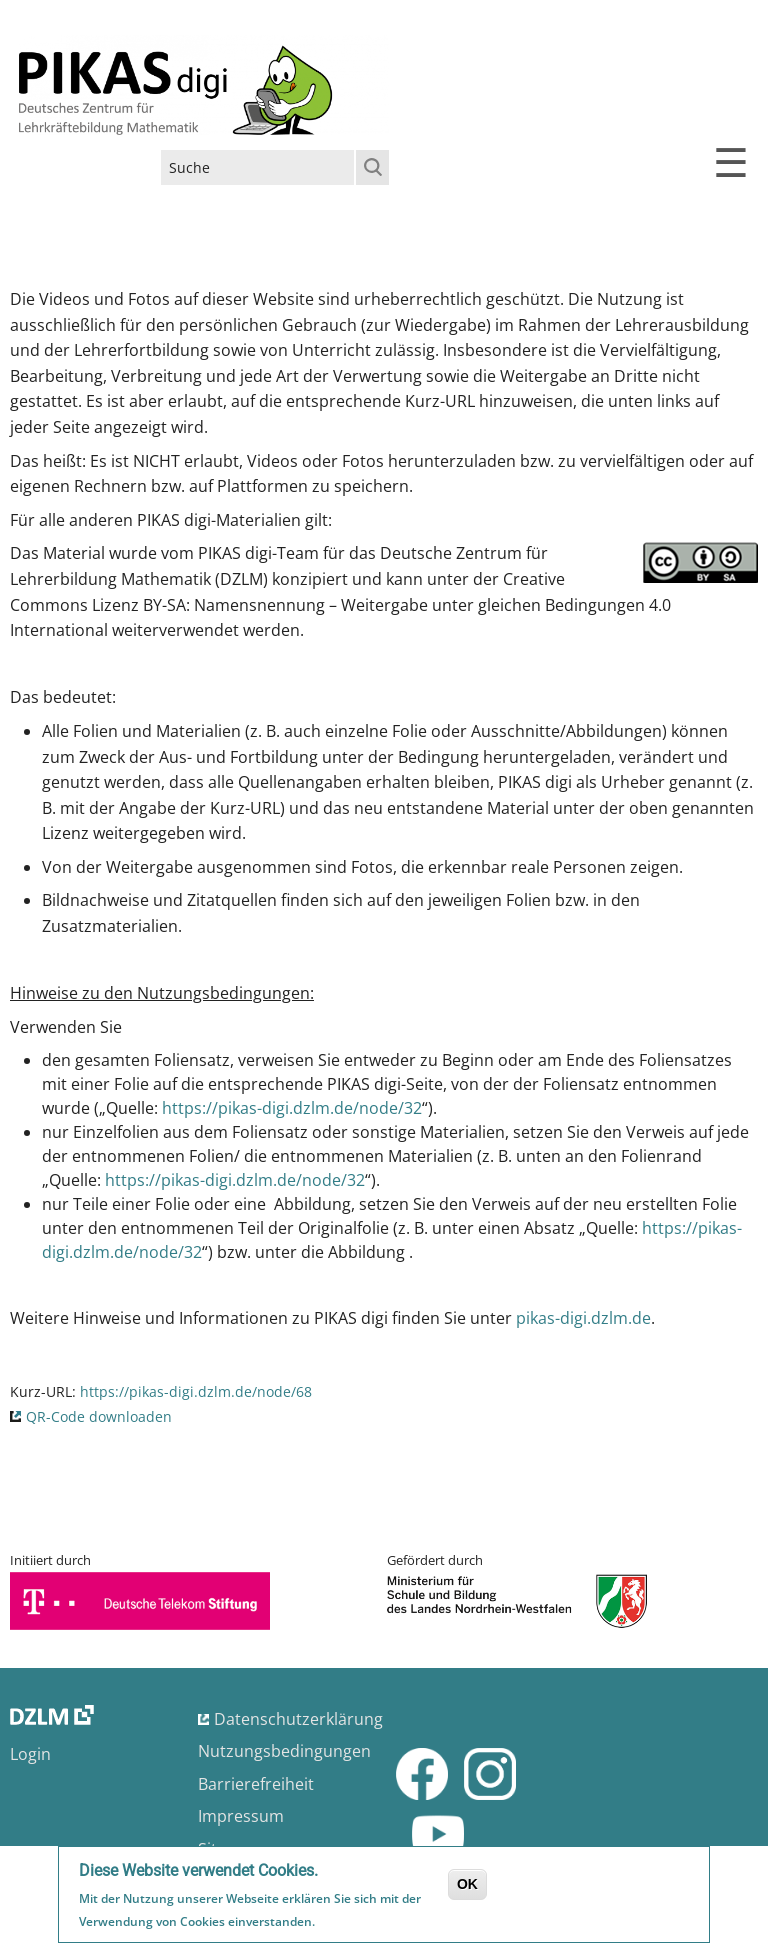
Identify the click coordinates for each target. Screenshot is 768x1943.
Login (30, 1754)
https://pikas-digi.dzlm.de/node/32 (292, 1108)
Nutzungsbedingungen (284, 1751)
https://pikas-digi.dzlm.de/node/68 (196, 1391)
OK (467, 1886)
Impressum (241, 1816)
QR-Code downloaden (99, 1416)
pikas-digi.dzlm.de (583, 1318)
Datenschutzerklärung (298, 1719)
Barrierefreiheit (256, 1784)
